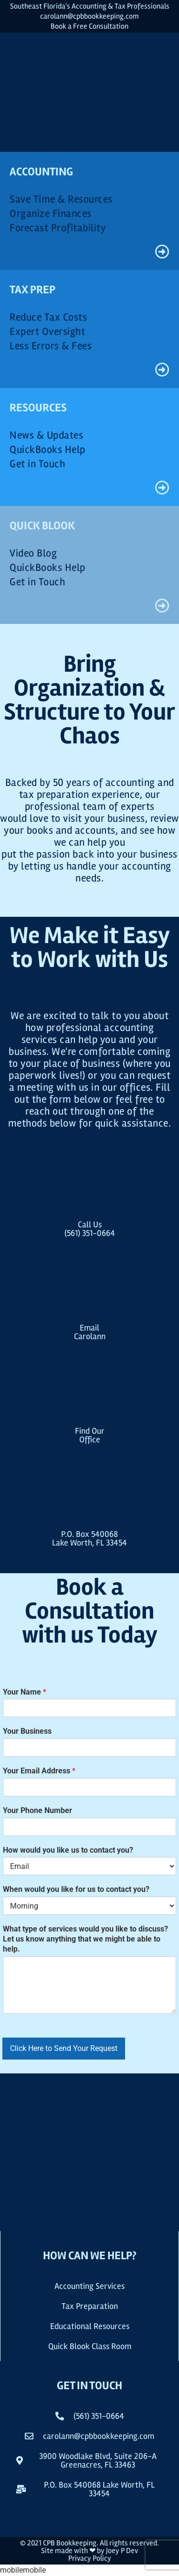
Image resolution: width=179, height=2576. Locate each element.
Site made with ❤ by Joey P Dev (89, 2550)
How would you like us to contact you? (68, 1850)
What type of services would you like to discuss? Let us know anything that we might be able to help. (85, 1938)
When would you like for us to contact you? (76, 1889)
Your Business (27, 1731)
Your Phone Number (37, 1810)
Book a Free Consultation (89, 26)
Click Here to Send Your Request (63, 2048)
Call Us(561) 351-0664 (89, 1228)
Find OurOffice (90, 1435)
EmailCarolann (89, 1332)
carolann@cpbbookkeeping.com (89, 16)
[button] (89, 2489)
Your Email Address (39, 1770)
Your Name (24, 1691)
